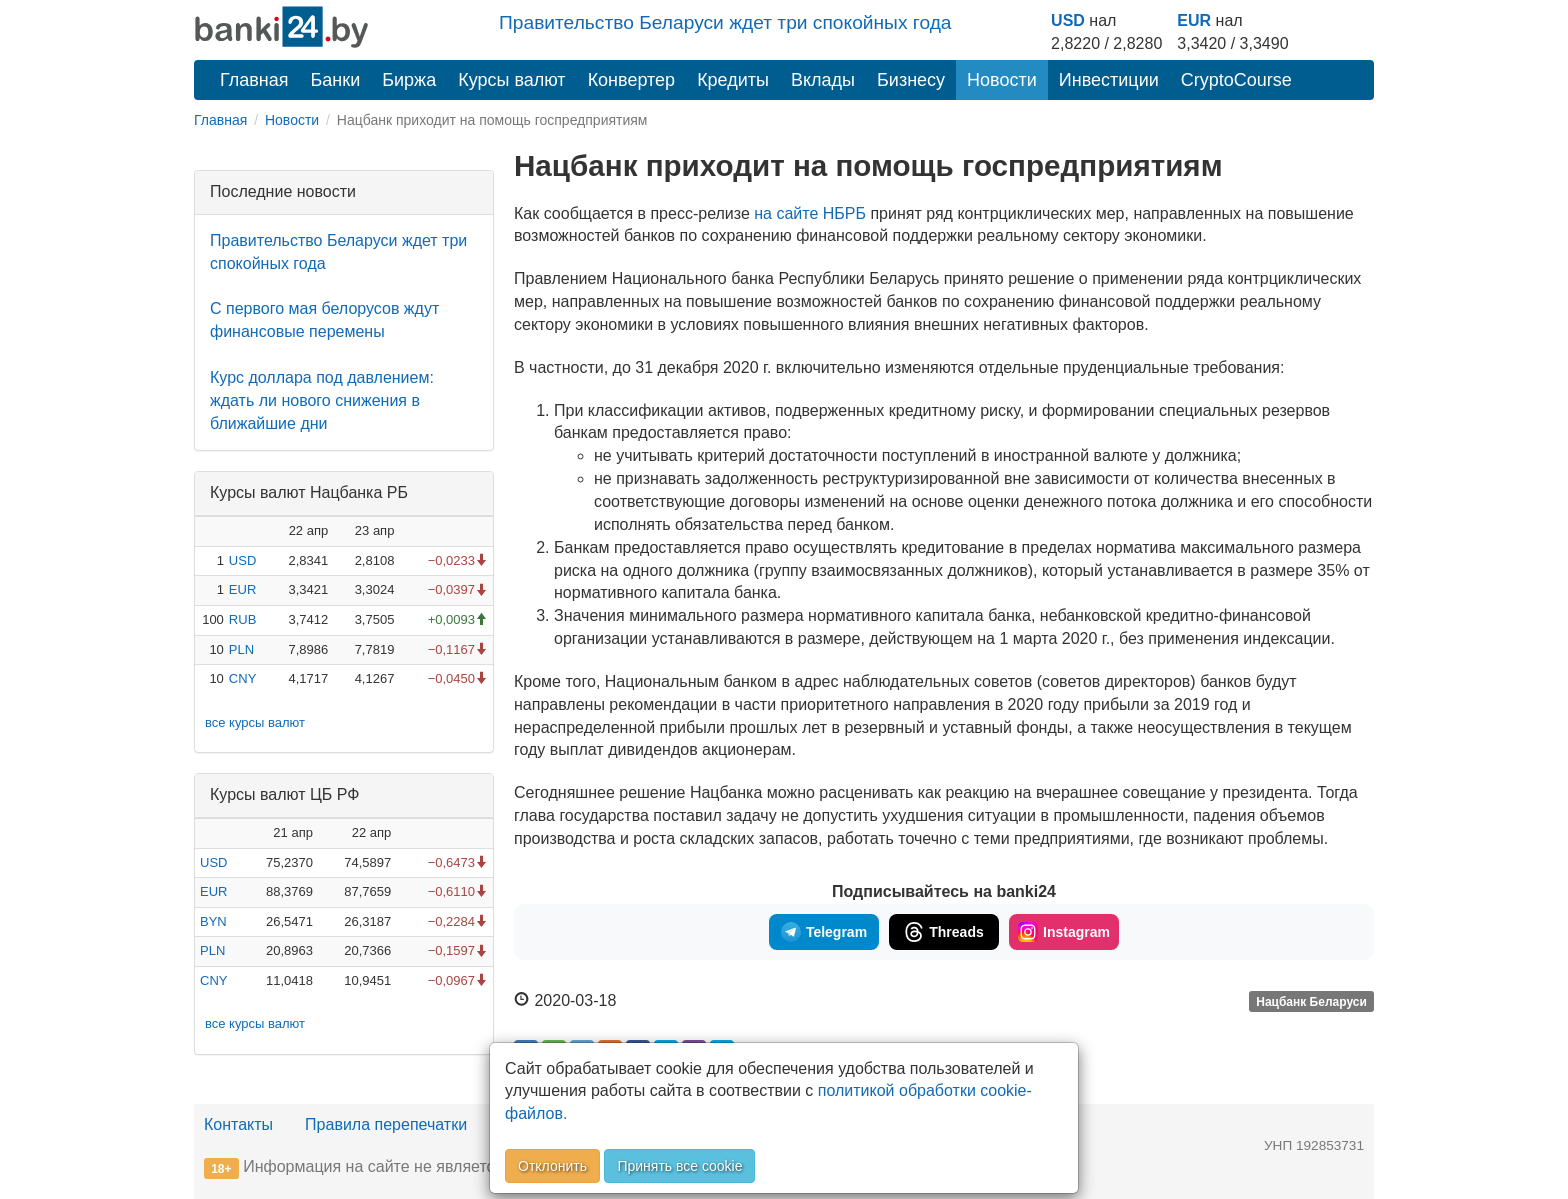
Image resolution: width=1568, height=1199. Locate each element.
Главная (254, 80)
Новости (1002, 80)
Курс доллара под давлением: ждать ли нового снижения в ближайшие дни (322, 400)
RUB (242, 619)
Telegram (824, 932)
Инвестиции (1109, 80)
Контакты (238, 1124)
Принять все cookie (679, 1166)
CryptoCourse (1236, 80)
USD (1068, 20)
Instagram (1064, 932)
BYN (213, 921)
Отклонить (552, 1166)
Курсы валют (511, 80)
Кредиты (733, 80)
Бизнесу (911, 80)
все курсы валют (255, 722)
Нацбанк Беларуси (1311, 1002)
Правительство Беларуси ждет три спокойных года (725, 22)
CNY (242, 678)
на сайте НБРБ (810, 213)
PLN (241, 649)
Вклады (823, 80)
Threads (943, 932)
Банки (336, 80)
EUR (1194, 20)
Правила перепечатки (386, 1124)
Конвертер (632, 80)
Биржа (409, 80)
